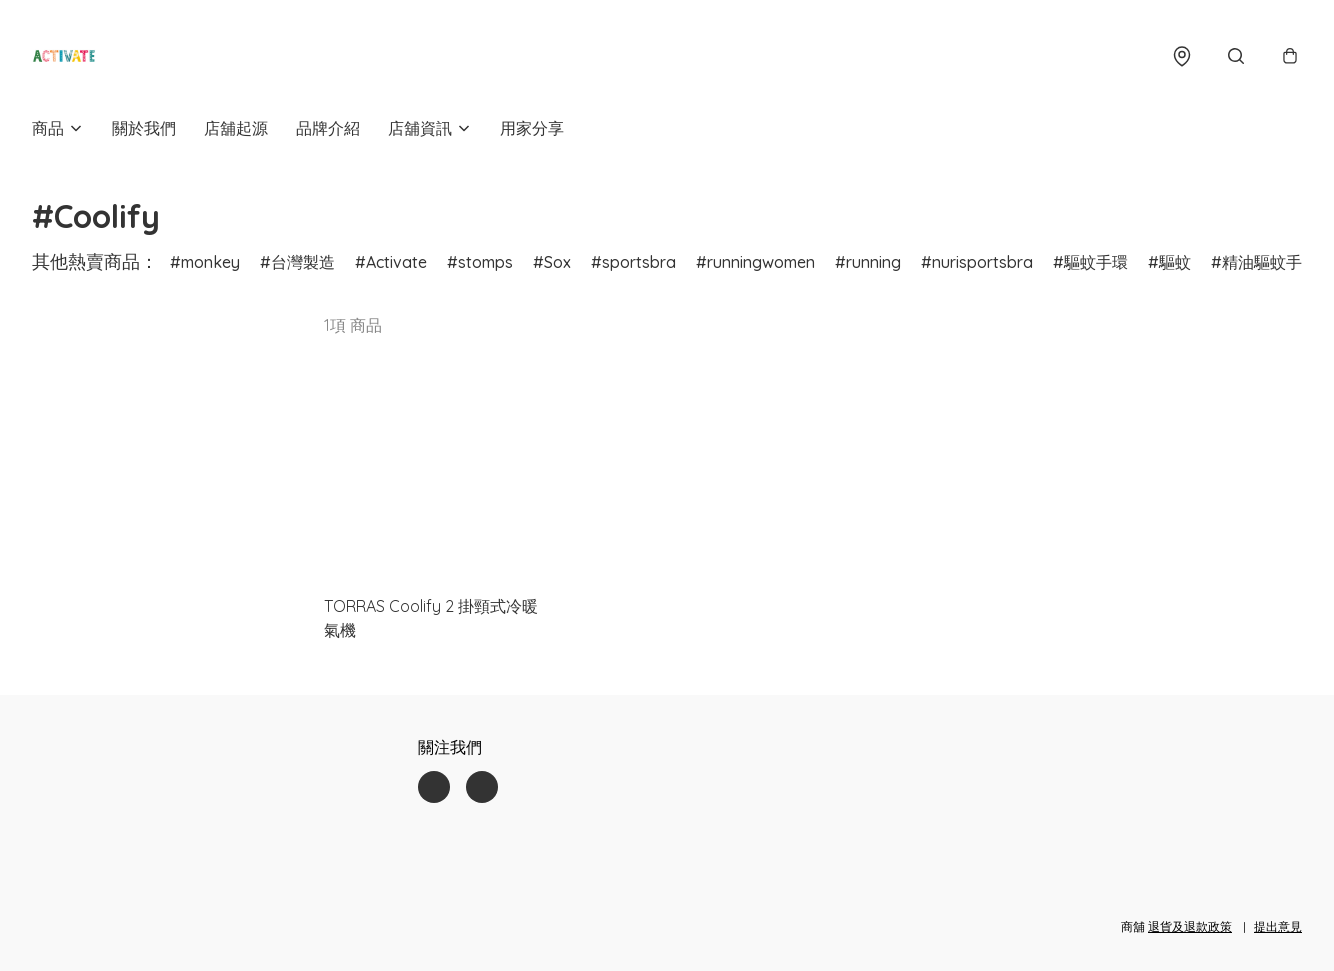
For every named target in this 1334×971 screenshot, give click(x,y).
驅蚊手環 (1096, 262)
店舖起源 (236, 128)
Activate (396, 262)
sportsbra (639, 262)
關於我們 (144, 128)
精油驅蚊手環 (1270, 262)
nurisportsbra (982, 262)
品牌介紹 (328, 128)
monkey (210, 262)
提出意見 (1278, 926)
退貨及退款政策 (1190, 926)
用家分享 (532, 128)
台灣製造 (303, 262)
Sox (557, 262)
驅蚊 (1175, 262)
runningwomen (761, 262)
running (873, 262)
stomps (485, 262)
